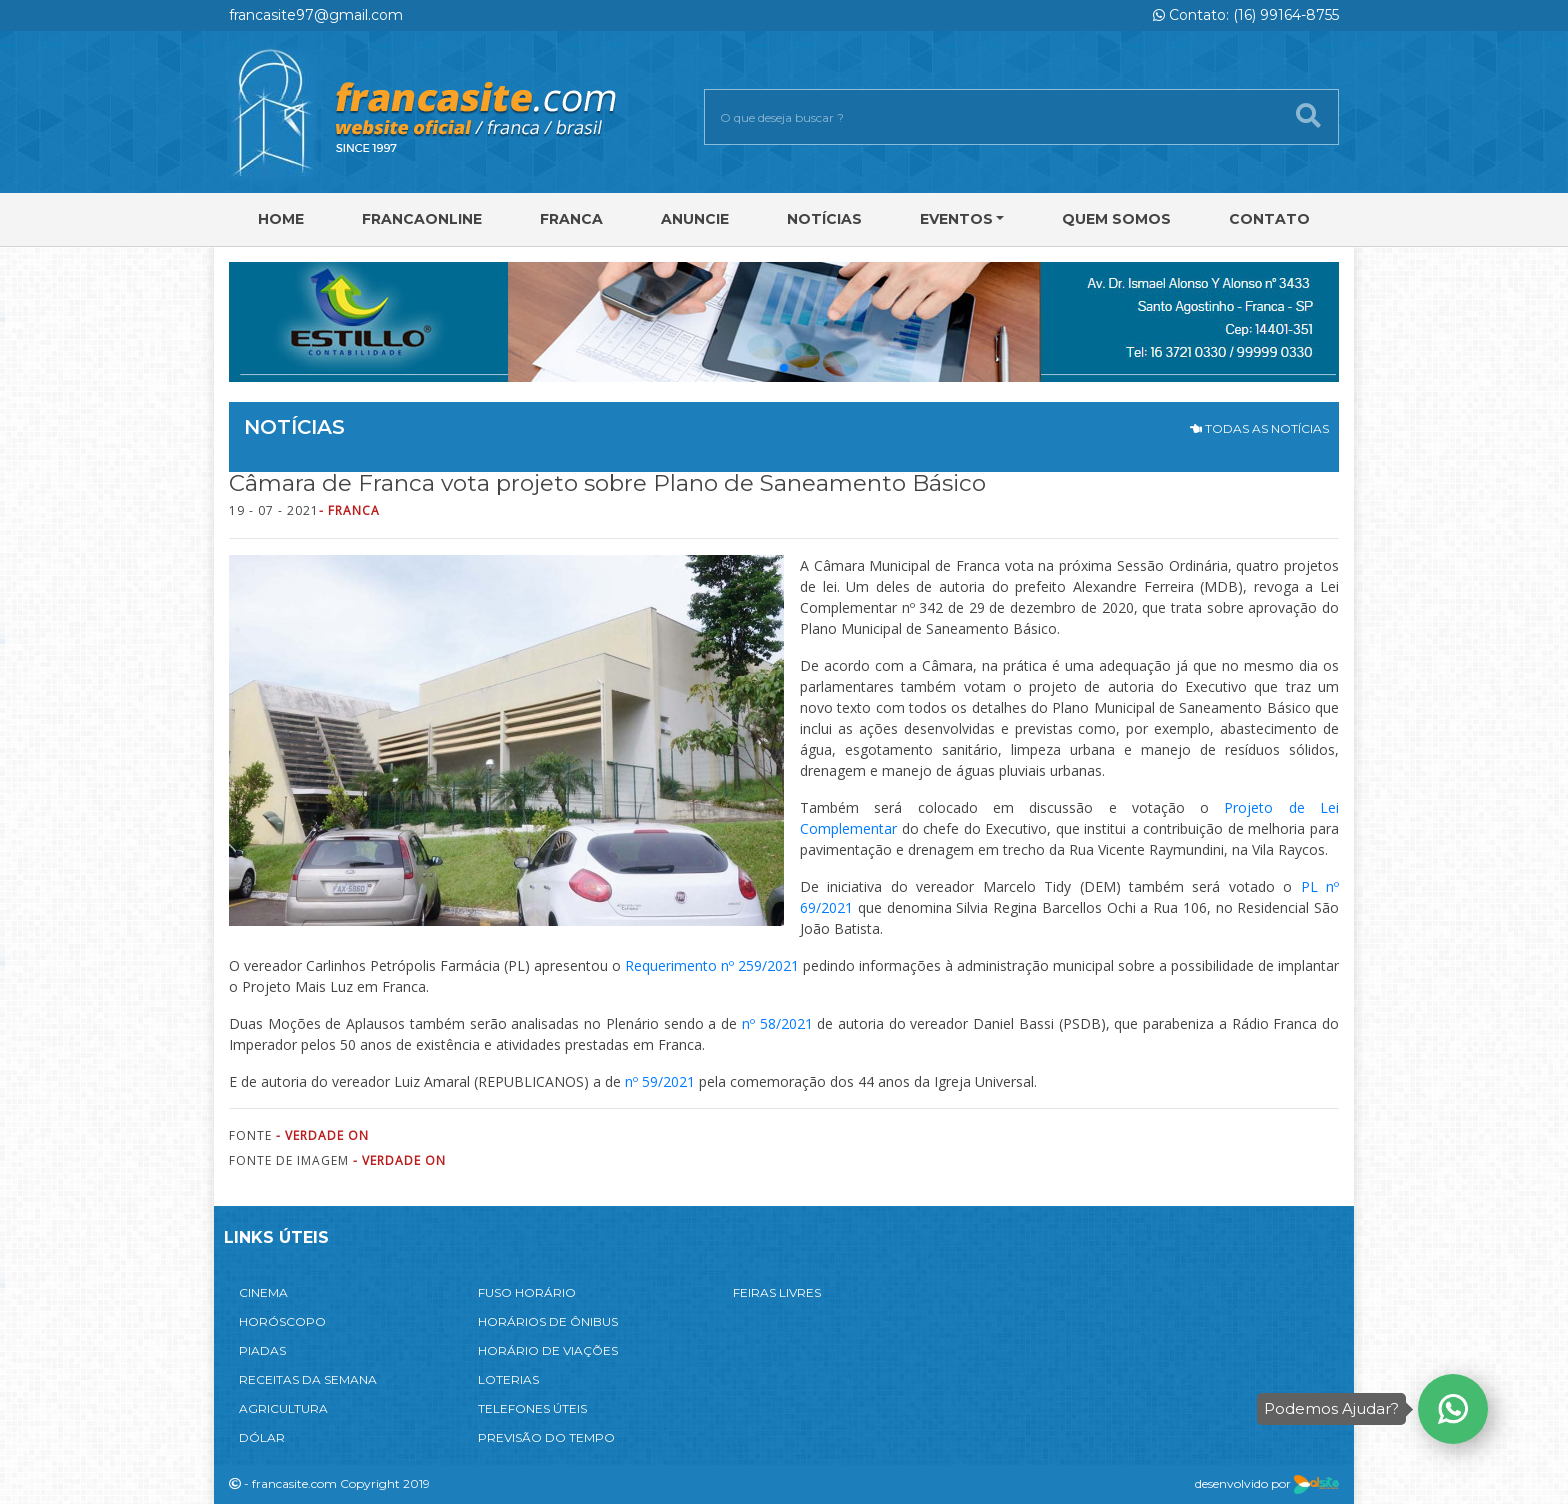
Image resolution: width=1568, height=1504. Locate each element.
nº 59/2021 (660, 1081)
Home (281, 219)
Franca (571, 219)
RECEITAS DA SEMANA (308, 1379)
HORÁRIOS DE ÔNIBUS (548, 1321)
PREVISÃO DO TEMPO (546, 1437)
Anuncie (695, 219)
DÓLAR (262, 1437)
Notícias (824, 219)
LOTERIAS (508, 1379)
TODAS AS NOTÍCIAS (1259, 428)
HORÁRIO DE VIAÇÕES (548, 1350)
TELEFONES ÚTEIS (532, 1408)
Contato (1269, 219)
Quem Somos (1116, 219)
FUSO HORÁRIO (527, 1292)
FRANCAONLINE (422, 219)
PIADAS (262, 1350)
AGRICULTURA (283, 1408)
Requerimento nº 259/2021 (712, 965)
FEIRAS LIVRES (777, 1292)
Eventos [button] (956, 219)
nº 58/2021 (777, 1023)
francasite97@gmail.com (316, 15)
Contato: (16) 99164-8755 (1246, 15)
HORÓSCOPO (282, 1321)
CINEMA (263, 1292)
